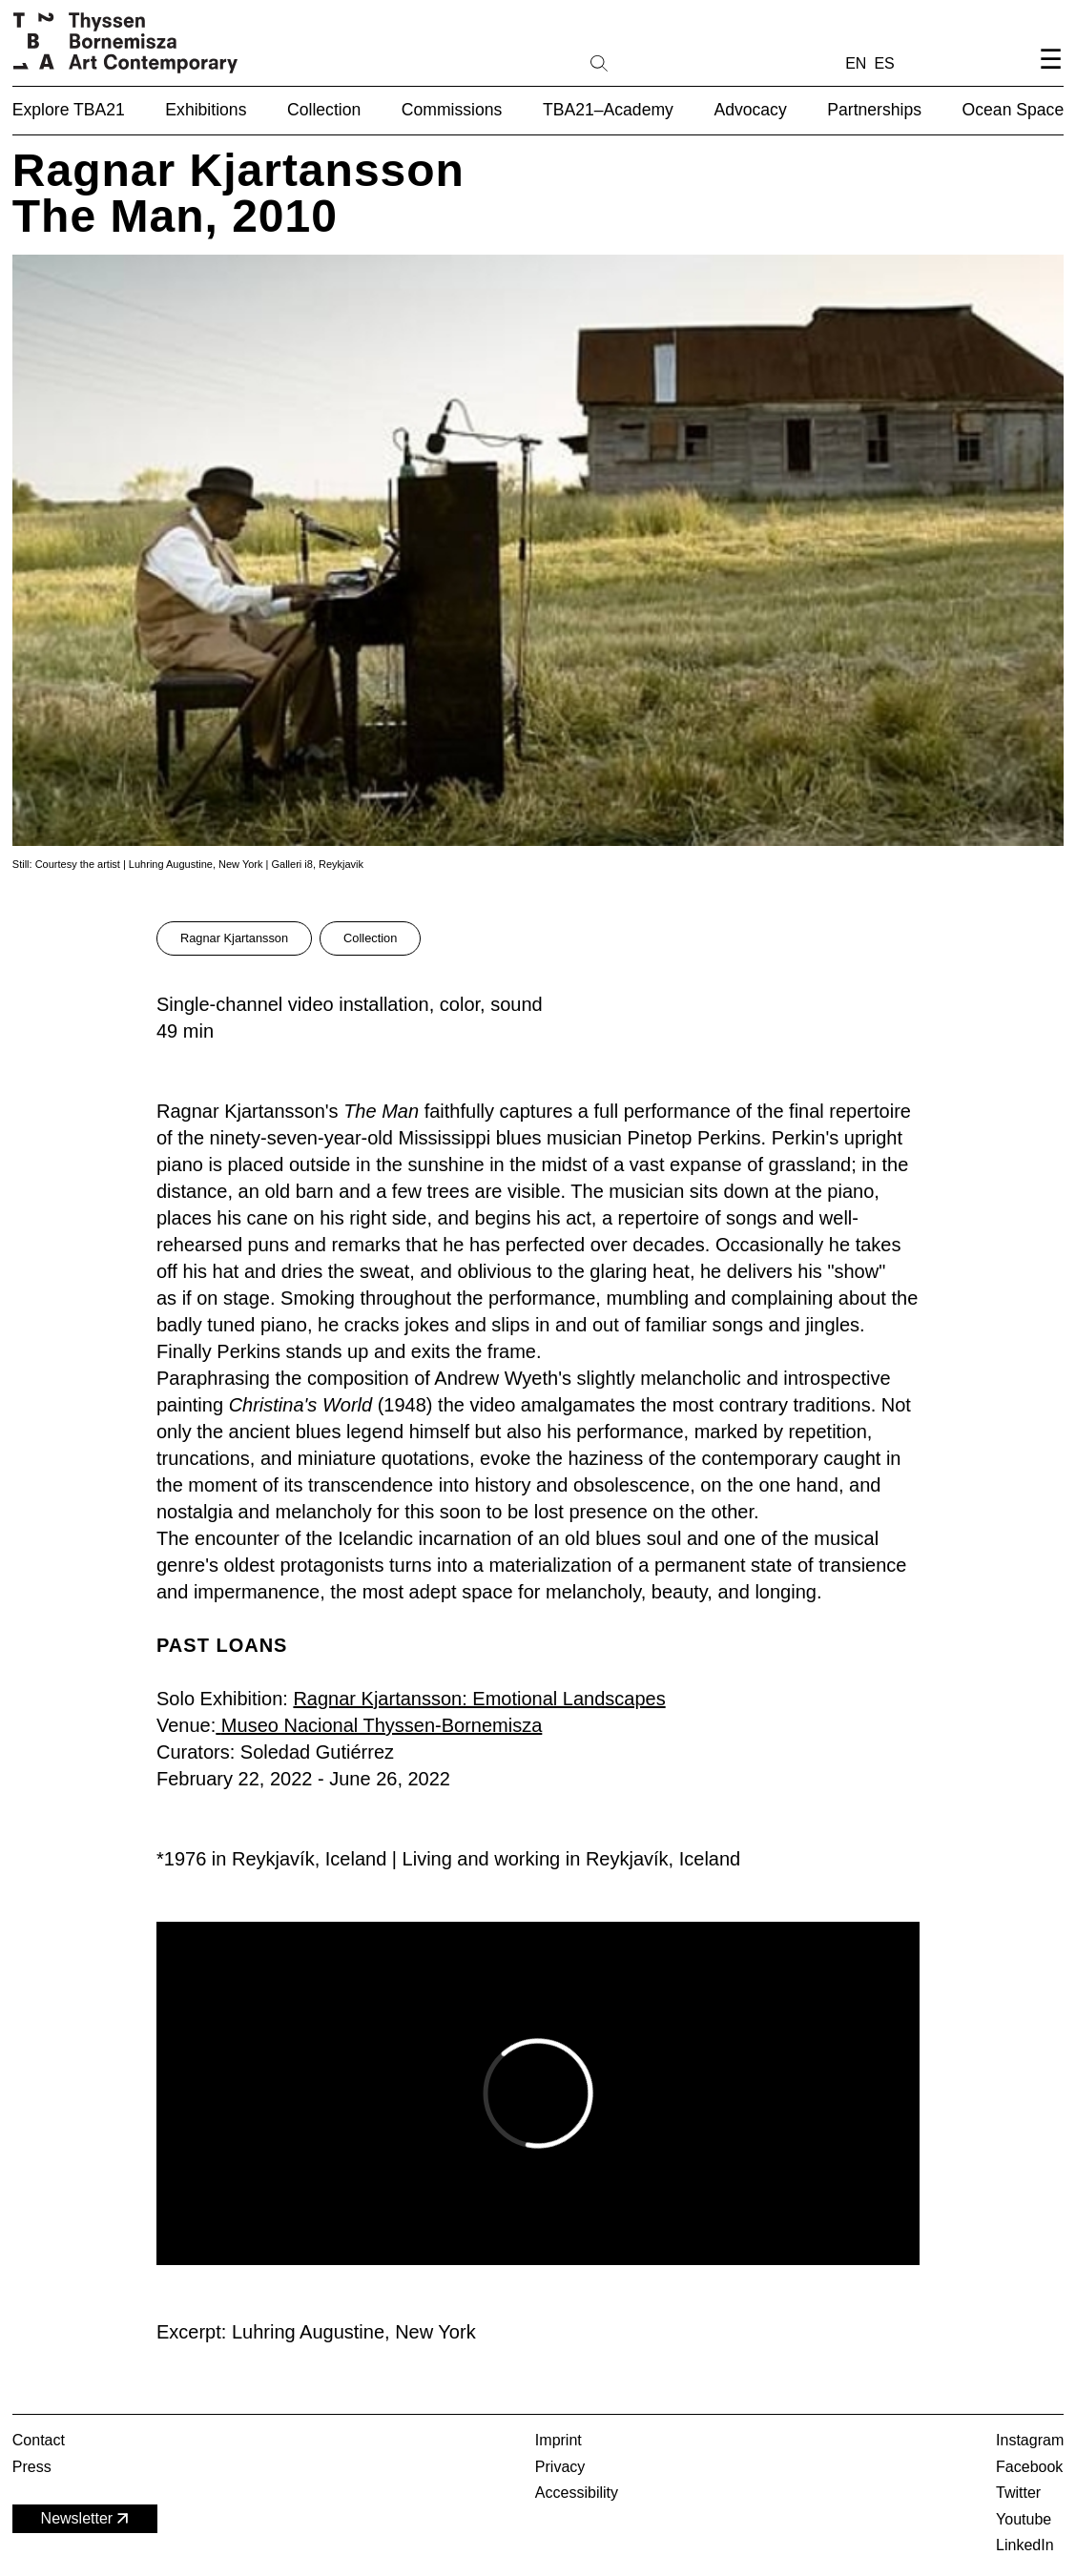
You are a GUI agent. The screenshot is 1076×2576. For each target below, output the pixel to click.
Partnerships (874, 109)
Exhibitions (205, 109)
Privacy (560, 2467)
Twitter (1018, 2492)
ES (884, 63)
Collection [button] (324, 109)
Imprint (558, 2440)
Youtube (1023, 2519)
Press (32, 2467)
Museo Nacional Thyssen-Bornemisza (381, 1725)
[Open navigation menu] (1050, 75)
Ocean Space (1013, 109)
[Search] (660, 62)
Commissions (452, 109)
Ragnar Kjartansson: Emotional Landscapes (479, 1698)
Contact (38, 2440)
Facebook (1029, 2467)
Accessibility (576, 2492)
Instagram (1030, 2440)
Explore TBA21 (68, 109)
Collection (370, 938)
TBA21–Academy (608, 109)
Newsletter (87, 2518)
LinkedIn (1025, 2545)
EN (855, 63)
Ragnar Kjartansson (234, 938)
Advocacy (750, 109)
